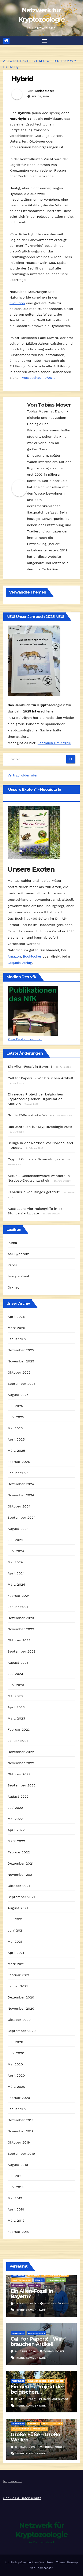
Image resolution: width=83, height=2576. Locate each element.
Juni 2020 (16, 2053)
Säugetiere (18, 2285)
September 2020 (22, 2031)
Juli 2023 (15, 1674)
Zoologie (34, 2285)
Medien (39, 2280)
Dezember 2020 (21, 1997)
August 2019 (18, 2165)
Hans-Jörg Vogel (55, 2399)
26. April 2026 (26, 2303)
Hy (16, 67)
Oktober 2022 (19, 1774)
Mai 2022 (15, 1819)
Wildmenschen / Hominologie (45, 2381)
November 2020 (21, 2008)
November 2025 (21, 1361)
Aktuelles (18, 2333)
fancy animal (18, 1276)
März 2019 (16, 2220)
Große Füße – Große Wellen (35, 2437)
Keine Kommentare (31, 2310)
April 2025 (16, 1439)
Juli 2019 (15, 2176)
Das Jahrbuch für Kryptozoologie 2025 (40, 1127)
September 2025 (21, 1384)
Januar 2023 (18, 1741)
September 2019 (21, 2154)
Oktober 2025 (19, 1372)
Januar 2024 (18, 1607)
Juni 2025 (16, 1417)
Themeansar (44, 2567)
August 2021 (18, 1908)
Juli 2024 (15, 1540)
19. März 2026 (26, 2446)
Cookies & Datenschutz (22, 2498)
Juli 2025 (15, 1406)
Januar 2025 (18, 1473)
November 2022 (21, 1763)
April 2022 (16, 1830)
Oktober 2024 (19, 1506)
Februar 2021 (18, 1975)
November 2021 (20, 1875)
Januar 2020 (18, 2109)
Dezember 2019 (21, 2120)
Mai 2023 (15, 1696)
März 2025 (16, 1451)
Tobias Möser (44, 91)
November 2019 (21, 2131)
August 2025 (18, 1395)
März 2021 (16, 1964)
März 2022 (16, 1841)
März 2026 (16, 1328)
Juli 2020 (15, 2042)
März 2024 (16, 1584)
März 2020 (16, 2087)
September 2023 (21, 1651)
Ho (11, 67)
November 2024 (21, 1495)
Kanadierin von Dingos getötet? (34, 1192)
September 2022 (21, 1785)
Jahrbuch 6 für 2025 (54, 743)
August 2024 (18, 1529)
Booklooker (32, 956)
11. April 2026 (25, 2399)
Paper (12, 1265)
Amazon (14, 956)
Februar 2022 (19, 1852)
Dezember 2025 (21, 1350)
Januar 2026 (18, 1339)
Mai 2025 (15, 1428)
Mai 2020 (15, 2064)
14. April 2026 (26, 2351)
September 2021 (21, 1897)
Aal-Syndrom (18, 1254)
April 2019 (16, 2209)
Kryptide (33, 2423)
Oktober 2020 (19, 2020)
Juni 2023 (16, 1685)
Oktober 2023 (19, 1640)
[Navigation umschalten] (44, 41)
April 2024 (16, 1573)
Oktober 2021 (19, 1886)
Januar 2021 (18, 1986)
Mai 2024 (15, 1562)
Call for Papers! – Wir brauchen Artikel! (36, 2341)
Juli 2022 (15, 1808)
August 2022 (18, 1796)
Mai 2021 (15, 1942)
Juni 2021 (15, 1930)
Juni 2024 (16, 1551)
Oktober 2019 (19, 2142)
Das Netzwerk (36, 2333)
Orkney (13, 1287)
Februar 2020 (19, 2098)
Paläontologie (56, 2280)
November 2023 (21, 1629)
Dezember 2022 (21, 1752)
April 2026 (16, 1317)
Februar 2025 (19, 1462)
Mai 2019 (15, 2198)
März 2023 (16, 1718)
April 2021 (16, 1953)
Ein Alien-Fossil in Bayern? (30, 1067)
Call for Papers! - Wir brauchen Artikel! (40, 1078)
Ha (5, 67)
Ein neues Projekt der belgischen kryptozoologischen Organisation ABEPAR (35, 1099)
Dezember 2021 (20, 1863)
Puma (12, 1243)
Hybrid (22, 79)
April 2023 (16, 1707)
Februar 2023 (19, 1730)
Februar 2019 (18, 2232)
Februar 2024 (19, 1596)
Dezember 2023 (21, 1618)
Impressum (12, 2481)
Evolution (17, 303)
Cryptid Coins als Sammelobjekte (36, 1159)
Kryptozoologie (21, 2280)
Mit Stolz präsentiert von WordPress (30, 2562)
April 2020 (16, 2075)
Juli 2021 (15, 1919)
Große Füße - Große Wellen (31, 1115)
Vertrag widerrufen (23, 775)
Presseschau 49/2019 (38, 378)
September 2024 (21, 1517)
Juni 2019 (16, 2187)
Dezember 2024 (21, 1484)
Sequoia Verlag (20, 963)
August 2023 (18, 1663)
